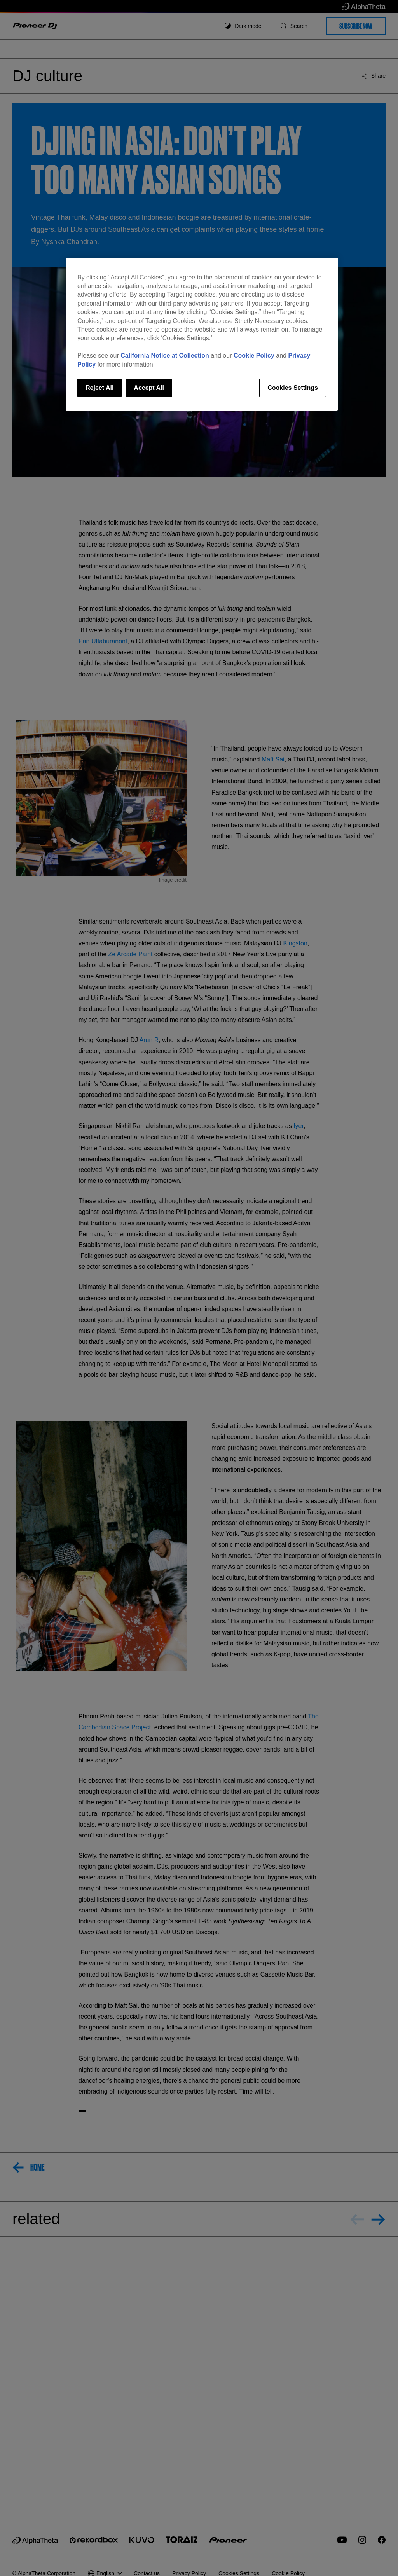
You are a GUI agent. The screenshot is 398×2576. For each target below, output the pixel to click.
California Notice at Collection (164, 355)
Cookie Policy (254, 355)
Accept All (149, 387)
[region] (202, 334)
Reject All (99, 387)
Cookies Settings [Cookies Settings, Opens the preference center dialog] (292, 387)
